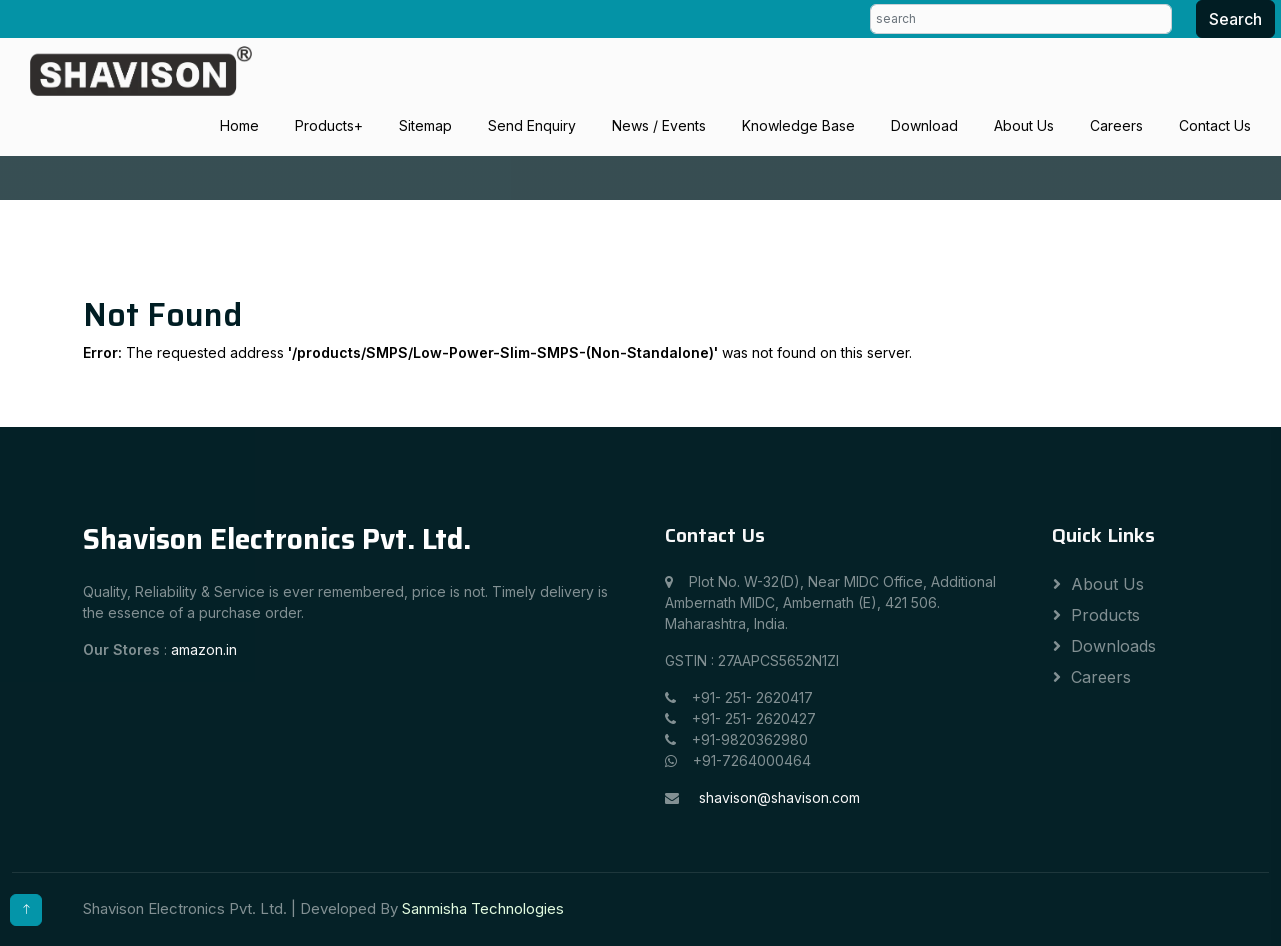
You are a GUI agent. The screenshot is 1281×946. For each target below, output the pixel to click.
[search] (1021, 19)
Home (239, 125)
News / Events (659, 125)
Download (924, 125)
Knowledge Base (798, 125)
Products (324, 125)
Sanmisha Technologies (483, 908)
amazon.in (204, 649)
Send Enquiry (532, 125)
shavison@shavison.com (779, 797)
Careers (1116, 125)
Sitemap (425, 125)
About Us (1024, 125)
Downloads (1113, 646)
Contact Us (1215, 125)
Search (1235, 19)
